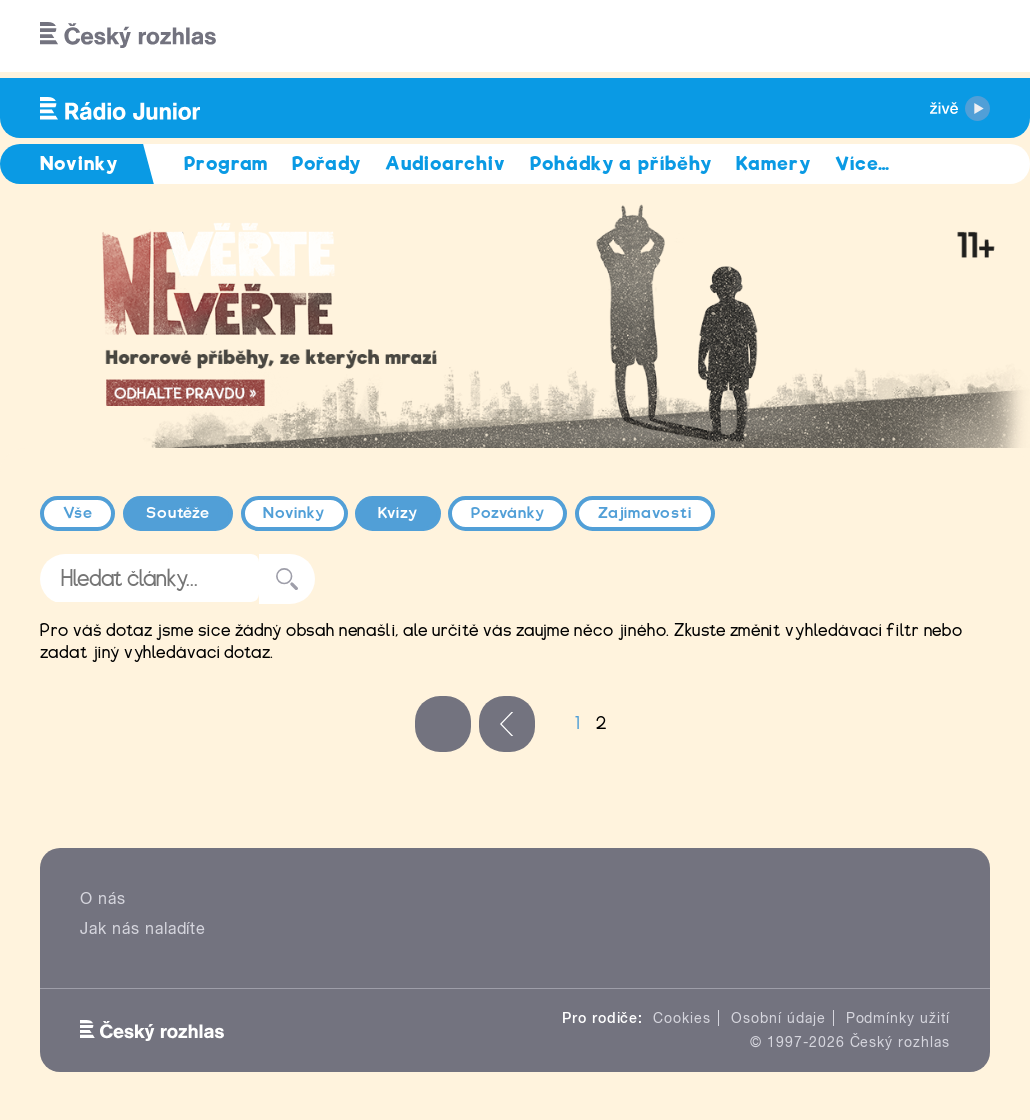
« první (443, 724)
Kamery (773, 163)
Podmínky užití (898, 1018)
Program (226, 163)
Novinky (294, 513)
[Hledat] (963, 36)
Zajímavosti (645, 513)
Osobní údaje (778, 1018)
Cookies (682, 1018)
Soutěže (178, 513)
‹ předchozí (507, 724)
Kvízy (398, 513)
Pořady (326, 163)
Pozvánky (508, 513)
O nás (103, 898)
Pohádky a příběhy (621, 163)
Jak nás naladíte (143, 928)
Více (862, 163)
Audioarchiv (445, 163)
